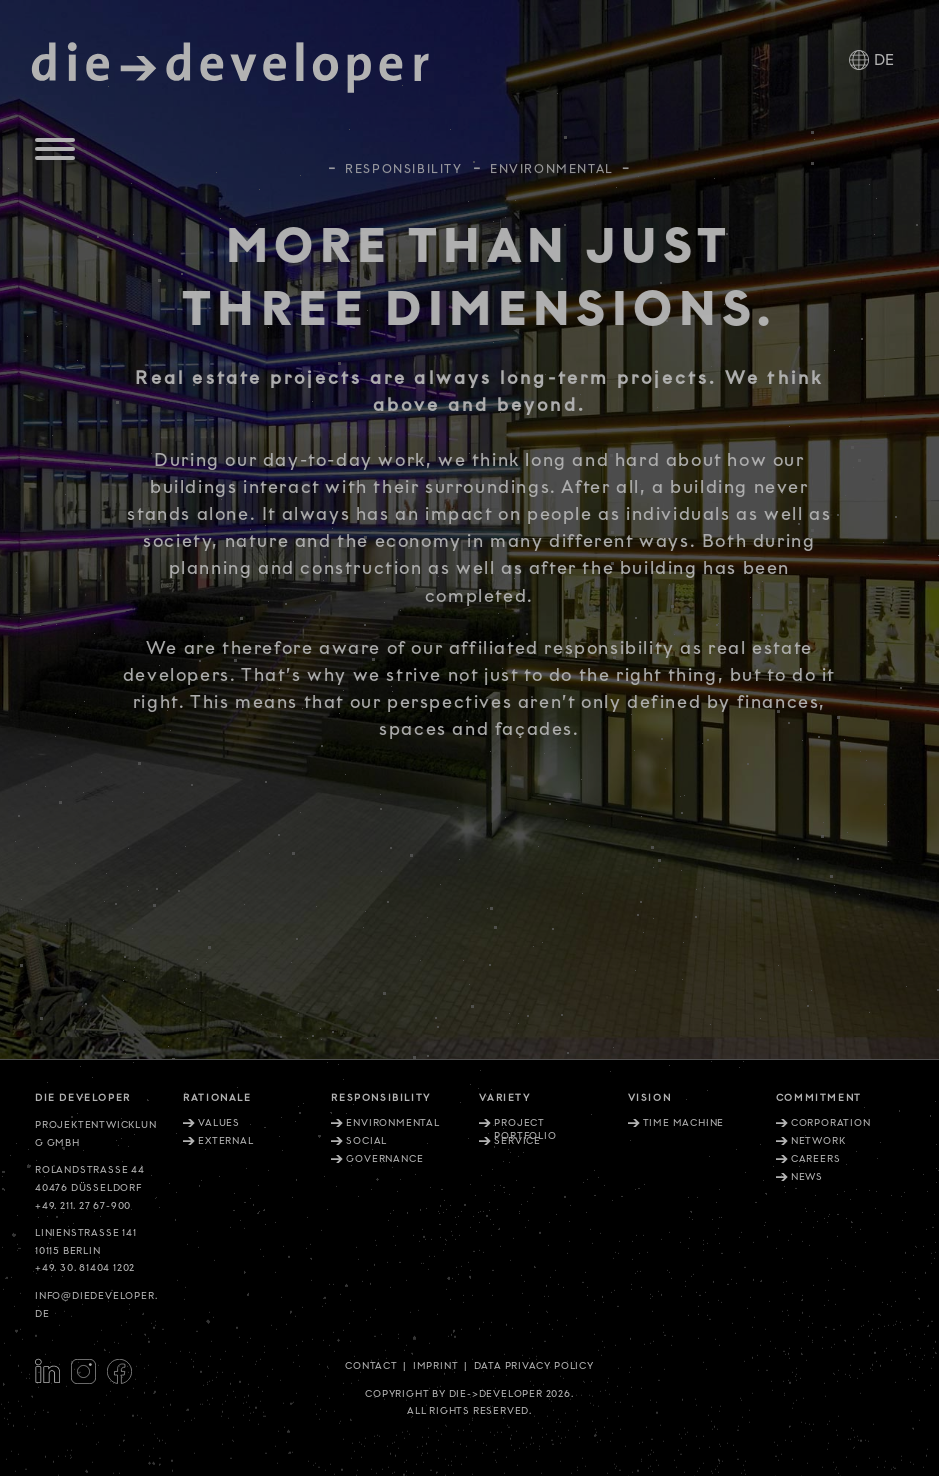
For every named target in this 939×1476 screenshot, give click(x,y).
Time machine (684, 1123)
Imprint (436, 1366)
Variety (504, 1098)
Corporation (831, 1123)
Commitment (819, 1098)
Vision (650, 1098)
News (807, 1177)
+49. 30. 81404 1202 (85, 1268)
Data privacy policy (534, 1366)
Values (219, 1123)
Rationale (217, 1098)
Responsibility (403, 160)
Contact (371, 1366)
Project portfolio (525, 1129)
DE (884, 60)
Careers (816, 1159)
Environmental (392, 1123)
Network (818, 1141)
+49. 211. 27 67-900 (83, 1206)
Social (366, 1141)
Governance (384, 1159)
